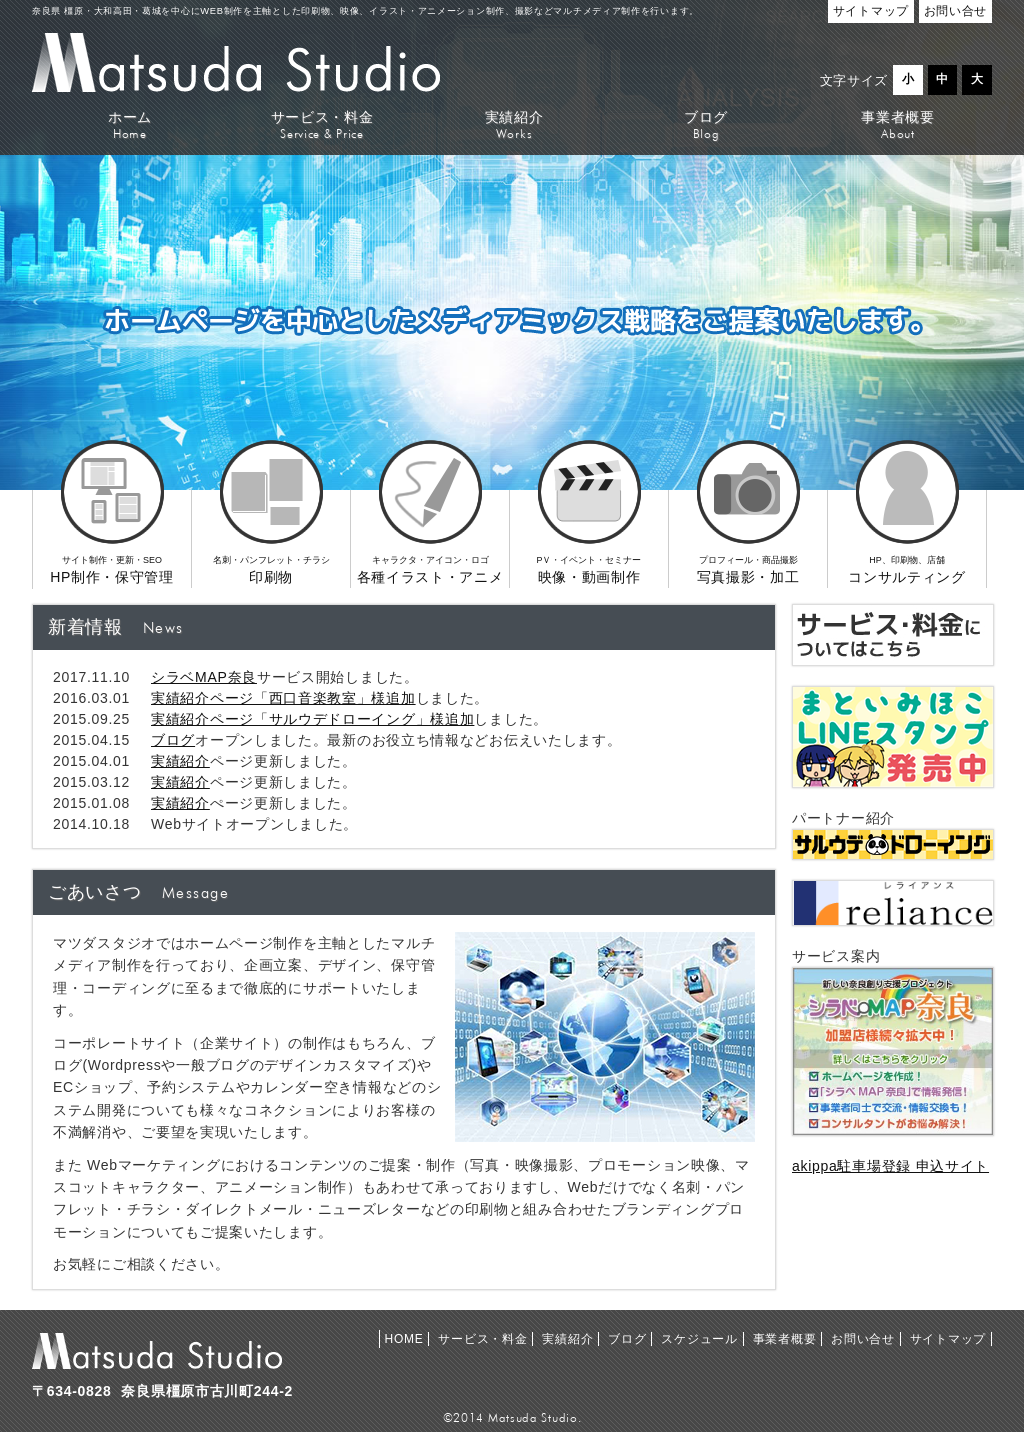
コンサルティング (907, 537)
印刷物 (271, 537)
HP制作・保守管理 (112, 537)
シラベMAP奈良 (204, 677)
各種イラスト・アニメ (430, 537)
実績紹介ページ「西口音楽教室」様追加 (283, 698)
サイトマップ (948, 1339)
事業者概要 (898, 124)
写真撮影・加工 (748, 537)
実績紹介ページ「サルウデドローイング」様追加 (312, 719)
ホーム (130, 124)
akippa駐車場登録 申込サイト (890, 1166)
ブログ (706, 124)
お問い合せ (863, 1339)
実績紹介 (514, 124)
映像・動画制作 (589, 537)
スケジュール (699, 1339)
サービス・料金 (322, 124)
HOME (404, 1339)
